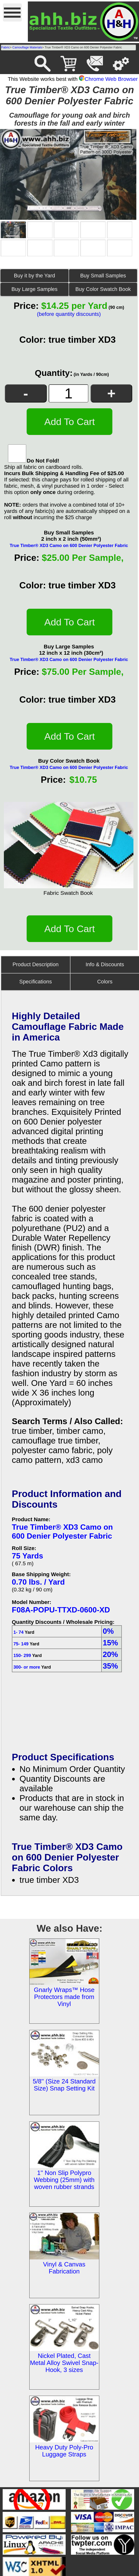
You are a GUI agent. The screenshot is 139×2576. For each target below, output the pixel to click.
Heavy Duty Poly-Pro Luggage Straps (64, 2454)
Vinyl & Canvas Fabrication (64, 2271)
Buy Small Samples (103, 276)
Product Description (36, 968)
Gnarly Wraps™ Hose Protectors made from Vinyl (64, 2000)
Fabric (5, 47)
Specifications (35, 985)
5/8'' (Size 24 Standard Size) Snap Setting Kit (64, 2088)
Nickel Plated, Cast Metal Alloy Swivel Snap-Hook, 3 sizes (64, 2366)
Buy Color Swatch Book (103, 290)
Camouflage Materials (27, 47)
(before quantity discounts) (69, 315)
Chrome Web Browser (108, 80)
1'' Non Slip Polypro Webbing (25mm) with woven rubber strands (64, 2183)
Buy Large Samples (34, 290)
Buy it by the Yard (34, 276)
